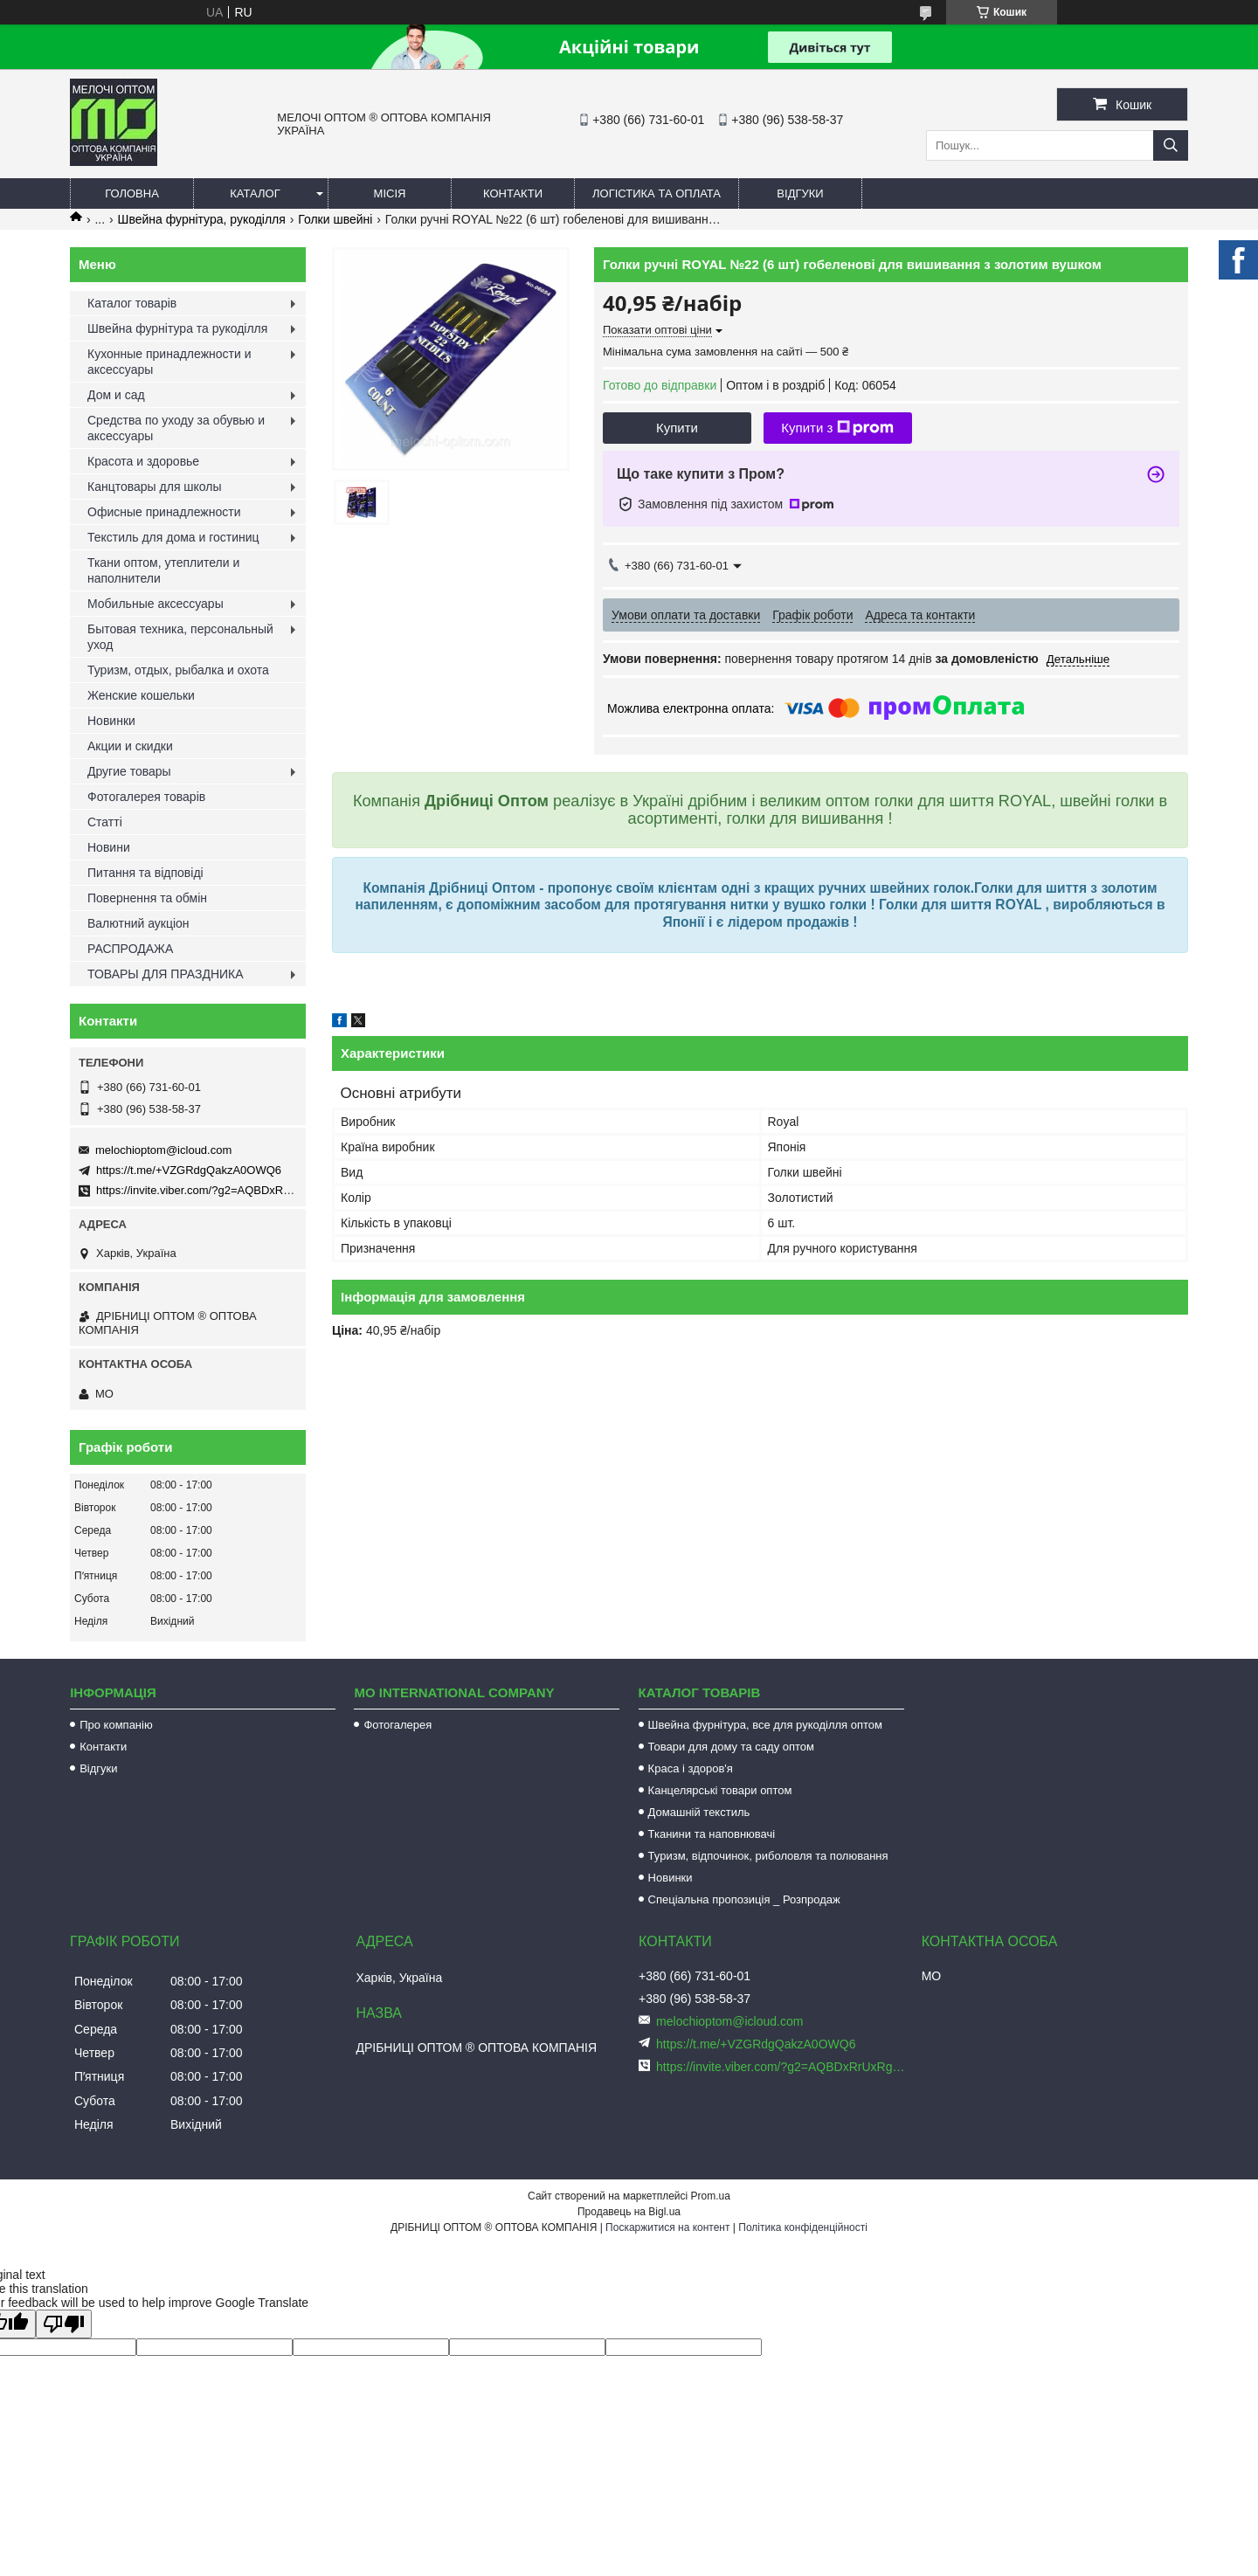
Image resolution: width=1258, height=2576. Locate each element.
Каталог (255, 193)
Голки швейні (335, 219)
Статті (104, 822)
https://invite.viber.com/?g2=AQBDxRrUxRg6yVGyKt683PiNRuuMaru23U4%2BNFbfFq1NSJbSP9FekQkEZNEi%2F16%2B (782, 2067)
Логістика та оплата (656, 193)
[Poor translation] (64, 2324)
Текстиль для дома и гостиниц (173, 537)
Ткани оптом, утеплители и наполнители (163, 570)
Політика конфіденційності (802, 2227)
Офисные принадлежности (164, 512)
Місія (390, 193)
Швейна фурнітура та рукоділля (177, 328)
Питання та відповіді (145, 873)
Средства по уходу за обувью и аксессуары (176, 428)
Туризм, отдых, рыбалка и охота (178, 670)
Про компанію (116, 1724)
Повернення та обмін (147, 898)
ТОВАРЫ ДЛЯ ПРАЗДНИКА (165, 974)
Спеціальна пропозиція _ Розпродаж (744, 1899)
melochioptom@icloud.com (163, 1150)
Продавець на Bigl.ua (629, 2212)
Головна (132, 193)
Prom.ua (710, 2196)
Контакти (513, 193)
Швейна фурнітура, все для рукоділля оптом (765, 1724)
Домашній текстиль (699, 1812)
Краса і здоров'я (690, 1768)
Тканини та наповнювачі (712, 1833)
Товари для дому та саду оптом (731, 1746)
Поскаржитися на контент (667, 2227)
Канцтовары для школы (154, 487)
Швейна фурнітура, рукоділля (202, 219)
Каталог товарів (131, 303)
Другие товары (129, 771)
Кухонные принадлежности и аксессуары (169, 361)
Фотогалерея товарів (146, 797)
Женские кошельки (141, 695)
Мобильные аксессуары (155, 604)
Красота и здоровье (143, 461)
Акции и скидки (130, 746)
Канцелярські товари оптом (720, 1790)
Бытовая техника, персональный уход (180, 637)
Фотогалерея (397, 1724)
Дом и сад (116, 395)
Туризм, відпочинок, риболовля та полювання (768, 1855)
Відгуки (800, 193)
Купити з (837, 428)
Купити (677, 427)
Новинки (111, 721)
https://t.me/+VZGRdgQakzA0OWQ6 (188, 1170)
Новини (108, 847)
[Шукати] (1170, 145)
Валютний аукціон (138, 923)
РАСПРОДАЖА (130, 949)
